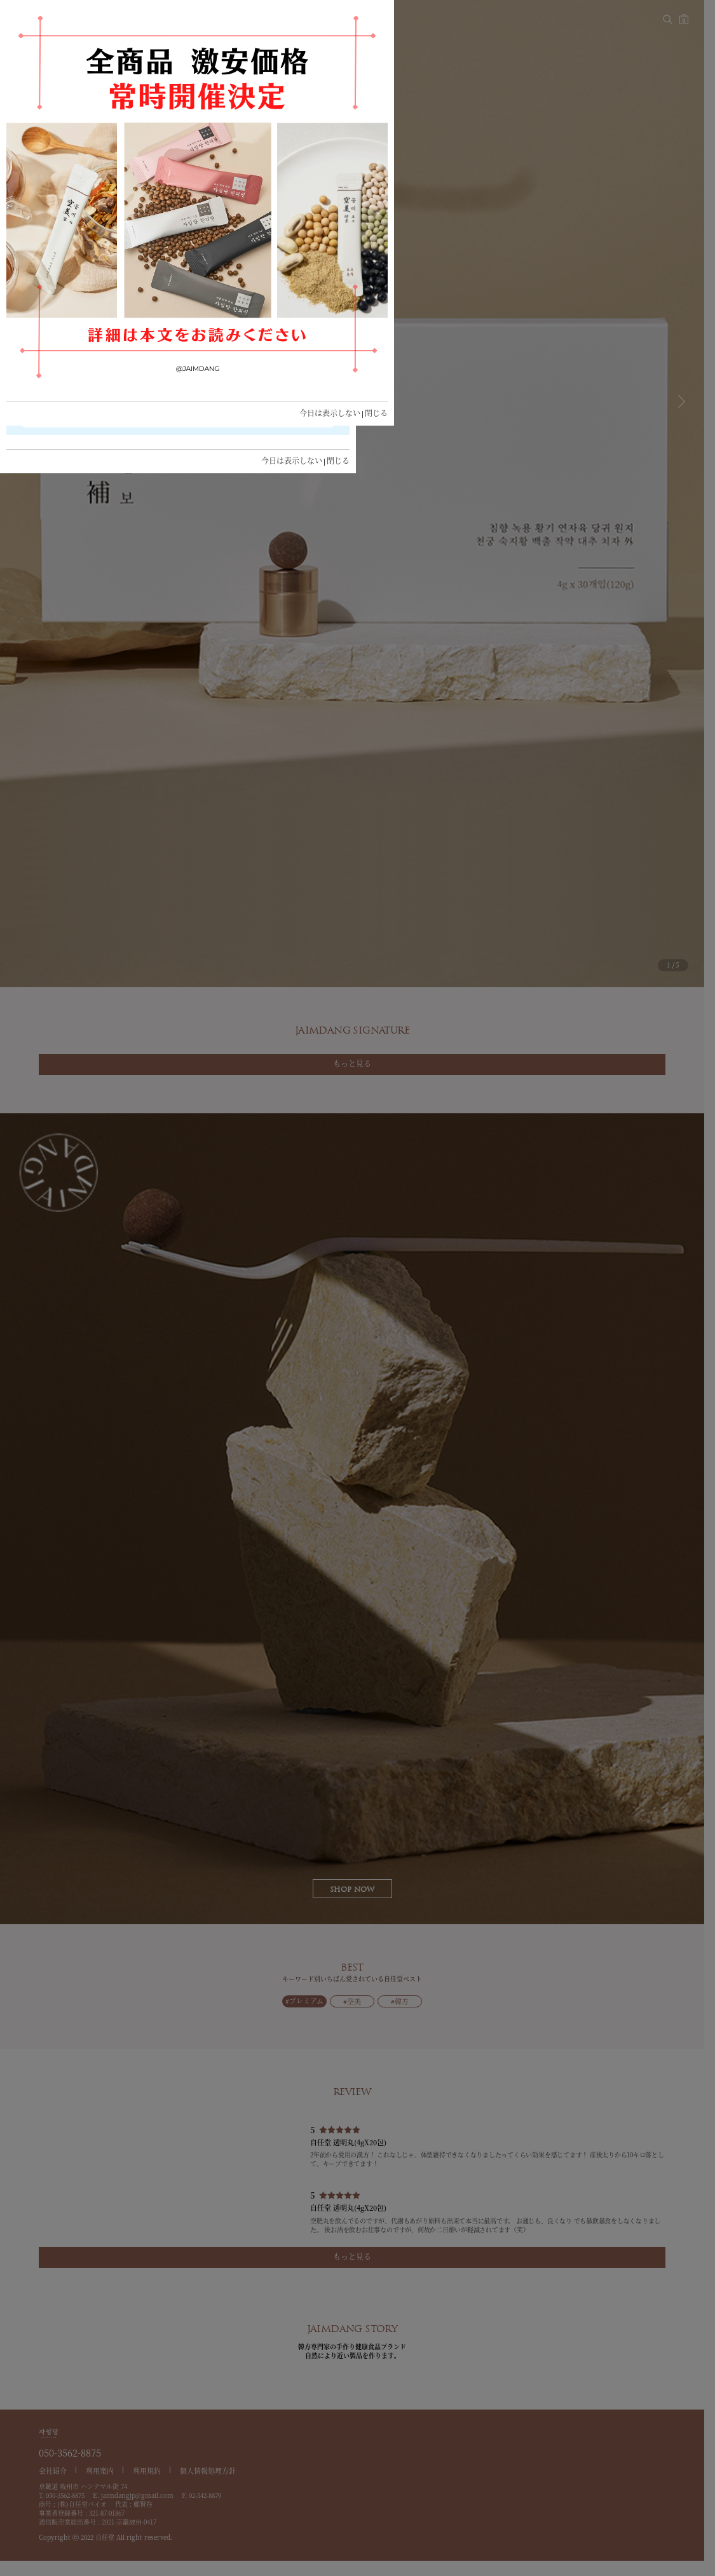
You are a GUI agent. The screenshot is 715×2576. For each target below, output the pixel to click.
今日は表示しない (291, 461)
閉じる (338, 461)
